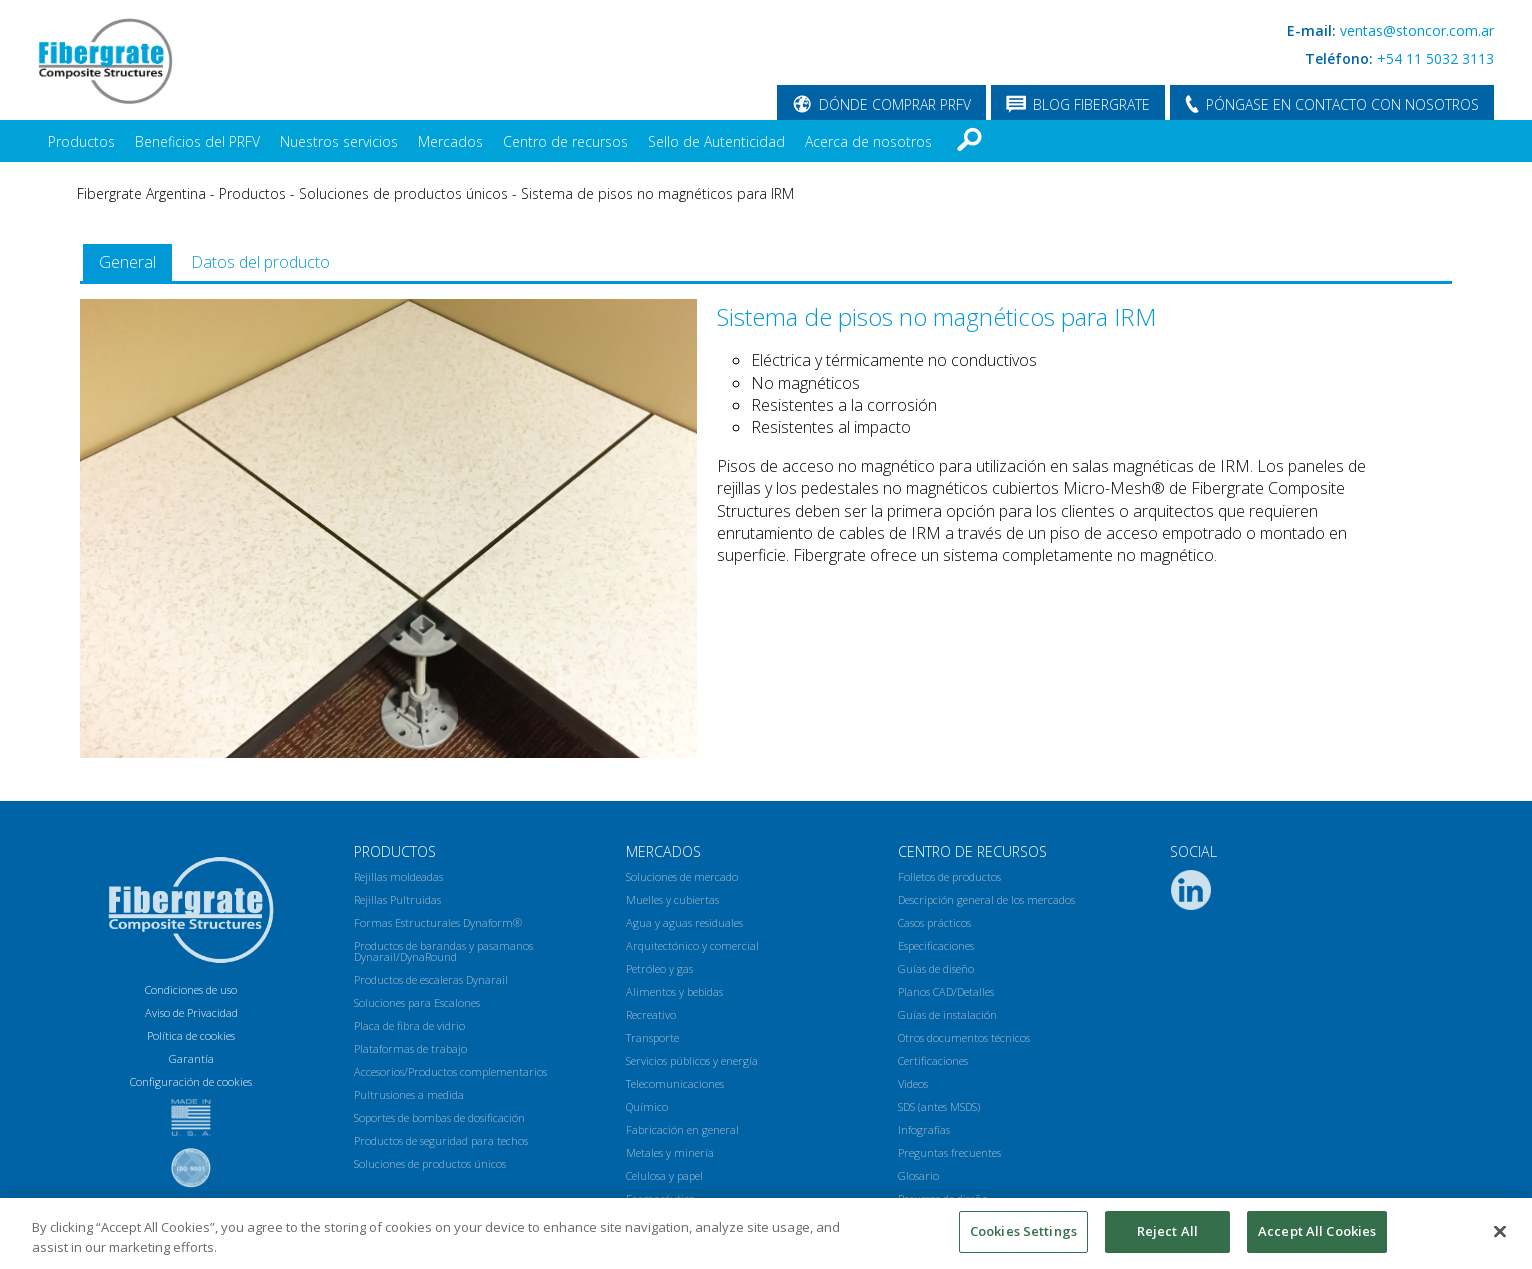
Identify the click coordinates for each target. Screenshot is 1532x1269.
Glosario (918, 1175)
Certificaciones (933, 1060)
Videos (913, 1083)
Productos (81, 141)
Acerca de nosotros (868, 141)
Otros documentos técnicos (964, 1037)
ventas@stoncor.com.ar (1417, 30)
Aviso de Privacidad (191, 1012)
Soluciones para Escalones (417, 1002)
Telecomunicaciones (675, 1083)
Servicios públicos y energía (692, 1060)
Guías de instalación (947, 1014)
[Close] (1500, 1231)
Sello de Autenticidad (716, 141)
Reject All (1167, 1231)
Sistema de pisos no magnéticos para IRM (657, 193)
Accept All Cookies (1317, 1231)
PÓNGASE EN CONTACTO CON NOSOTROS (1342, 104)
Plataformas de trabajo (410, 1048)
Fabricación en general (682, 1129)
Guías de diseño (936, 968)
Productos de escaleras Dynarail (431, 979)
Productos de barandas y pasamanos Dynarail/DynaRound (443, 951)
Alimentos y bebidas (674, 991)
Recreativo (651, 1014)
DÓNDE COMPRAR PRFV (895, 104)
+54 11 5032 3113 (1435, 58)
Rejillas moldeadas (398, 876)
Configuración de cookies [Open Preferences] (191, 1081)
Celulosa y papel (664, 1175)
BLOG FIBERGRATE (1091, 104)
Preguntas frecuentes (949, 1152)
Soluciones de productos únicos (403, 193)
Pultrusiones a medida (409, 1094)
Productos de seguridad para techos (441, 1140)
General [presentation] (127, 262)
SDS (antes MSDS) (939, 1106)
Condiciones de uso (191, 989)
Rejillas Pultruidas (397, 899)
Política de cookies (191, 1035)
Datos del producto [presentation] (260, 262)
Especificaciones (936, 945)
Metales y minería (670, 1152)
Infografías (924, 1129)
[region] (766, 1233)
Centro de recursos (565, 141)
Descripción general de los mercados (986, 899)
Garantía (191, 1058)
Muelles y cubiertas (672, 899)
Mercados (450, 141)
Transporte (652, 1037)
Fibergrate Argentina (141, 193)
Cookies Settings (1023, 1231)
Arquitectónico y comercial (692, 945)
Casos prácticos (934, 922)
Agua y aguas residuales (684, 922)
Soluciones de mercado (682, 876)
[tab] (127, 262)
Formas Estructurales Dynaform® (438, 922)
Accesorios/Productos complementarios (450, 1071)
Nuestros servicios (339, 141)
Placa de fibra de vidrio (409, 1025)
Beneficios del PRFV (197, 141)
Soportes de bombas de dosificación (439, 1117)
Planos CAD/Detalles (946, 991)
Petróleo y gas (659, 968)
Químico (647, 1106)
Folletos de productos (949, 876)
